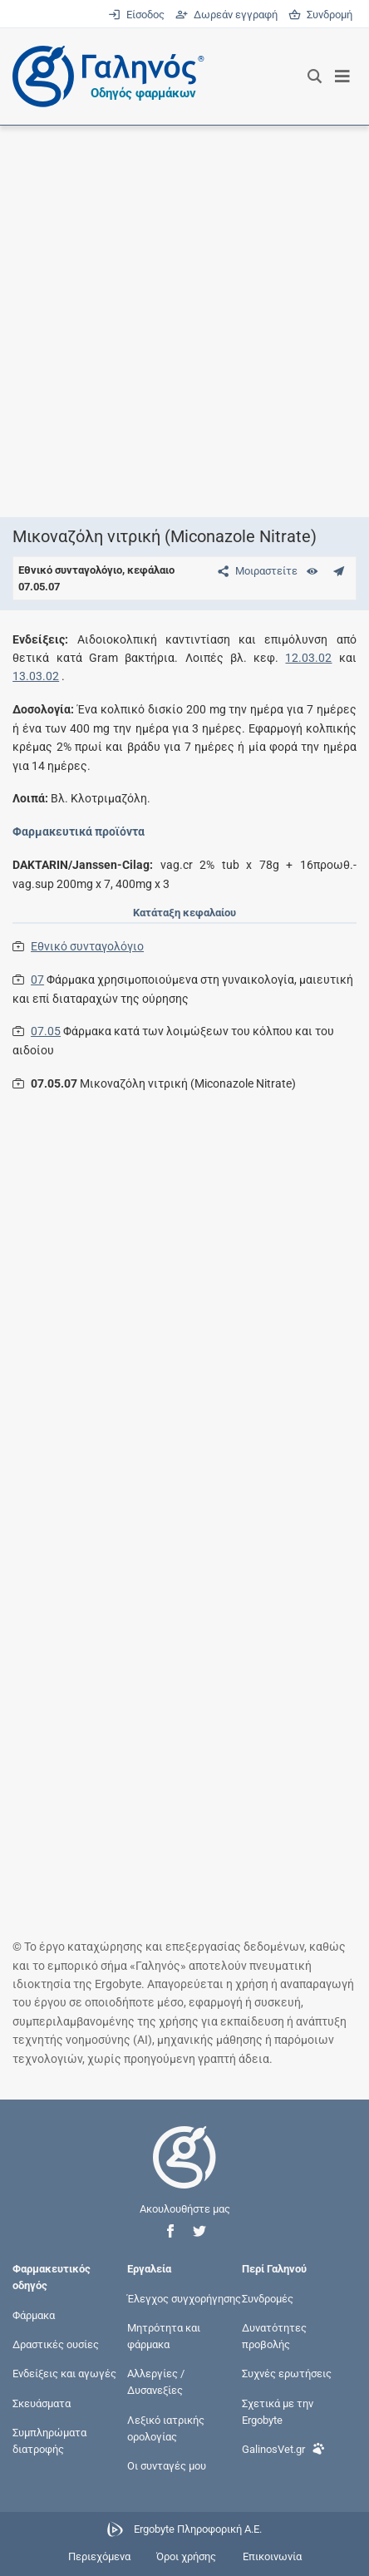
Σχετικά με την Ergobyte (277, 2410)
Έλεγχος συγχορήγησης (184, 2298)
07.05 (46, 1031)
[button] (170, 2231)
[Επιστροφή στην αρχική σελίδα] (184, 2172)
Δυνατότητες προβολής (274, 2335)
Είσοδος (137, 14)
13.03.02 (35, 676)
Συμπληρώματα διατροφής (49, 2440)
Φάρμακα (33, 2314)
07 (37, 979)
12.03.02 (308, 657)
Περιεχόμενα (99, 2556)
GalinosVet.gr (283, 2447)
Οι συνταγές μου (166, 2466)
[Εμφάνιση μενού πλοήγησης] (343, 76)
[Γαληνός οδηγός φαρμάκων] (103, 76)
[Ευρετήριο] (312, 571)
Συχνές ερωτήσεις (287, 2373)
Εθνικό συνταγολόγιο (87, 946)
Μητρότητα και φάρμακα (163, 2335)
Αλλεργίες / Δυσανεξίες (155, 2381)
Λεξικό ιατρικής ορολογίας (165, 2427)
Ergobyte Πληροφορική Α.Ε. (198, 2530)
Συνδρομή (320, 14)
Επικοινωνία (272, 2556)
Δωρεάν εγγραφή (227, 14)
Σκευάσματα (41, 2402)
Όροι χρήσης (186, 2556)
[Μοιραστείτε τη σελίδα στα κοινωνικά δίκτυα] (254, 571)
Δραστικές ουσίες (55, 2344)
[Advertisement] (184, 321)
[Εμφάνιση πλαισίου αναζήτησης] (314, 76)
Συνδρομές (267, 2298)
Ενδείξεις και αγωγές (64, 2373)
